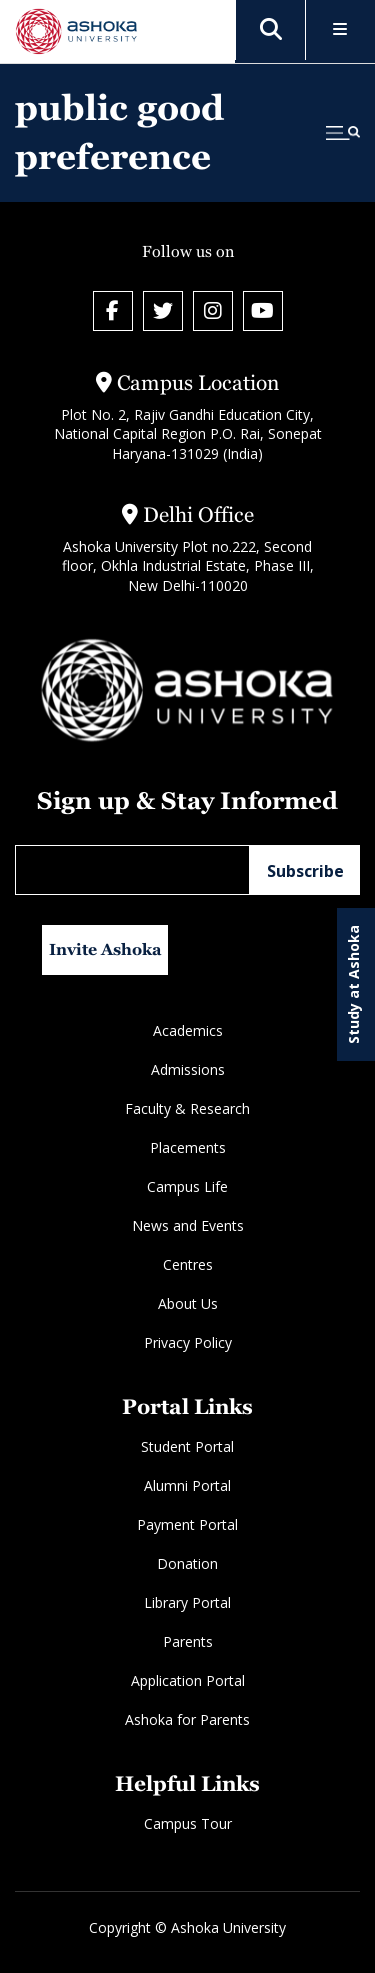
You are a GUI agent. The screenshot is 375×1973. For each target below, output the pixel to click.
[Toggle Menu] (340, 30)
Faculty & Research (187, 1108)
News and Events (188, 1225)
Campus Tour (188, 1823)
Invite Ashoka (105, 949)
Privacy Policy (188, 1342)
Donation (187, 1563)
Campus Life (187, 1186)
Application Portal (188, 1680)
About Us (188, 1303)
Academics (188, 1030)
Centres (188, 1264)
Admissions (188, 1069)
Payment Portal (187, 1524)
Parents (188, 1641)
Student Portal (187, 1446)
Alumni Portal (187, 1485)
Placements (188, 1147)
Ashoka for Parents (187, 1719)
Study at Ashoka (353, 984)
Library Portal (187, 1602)
